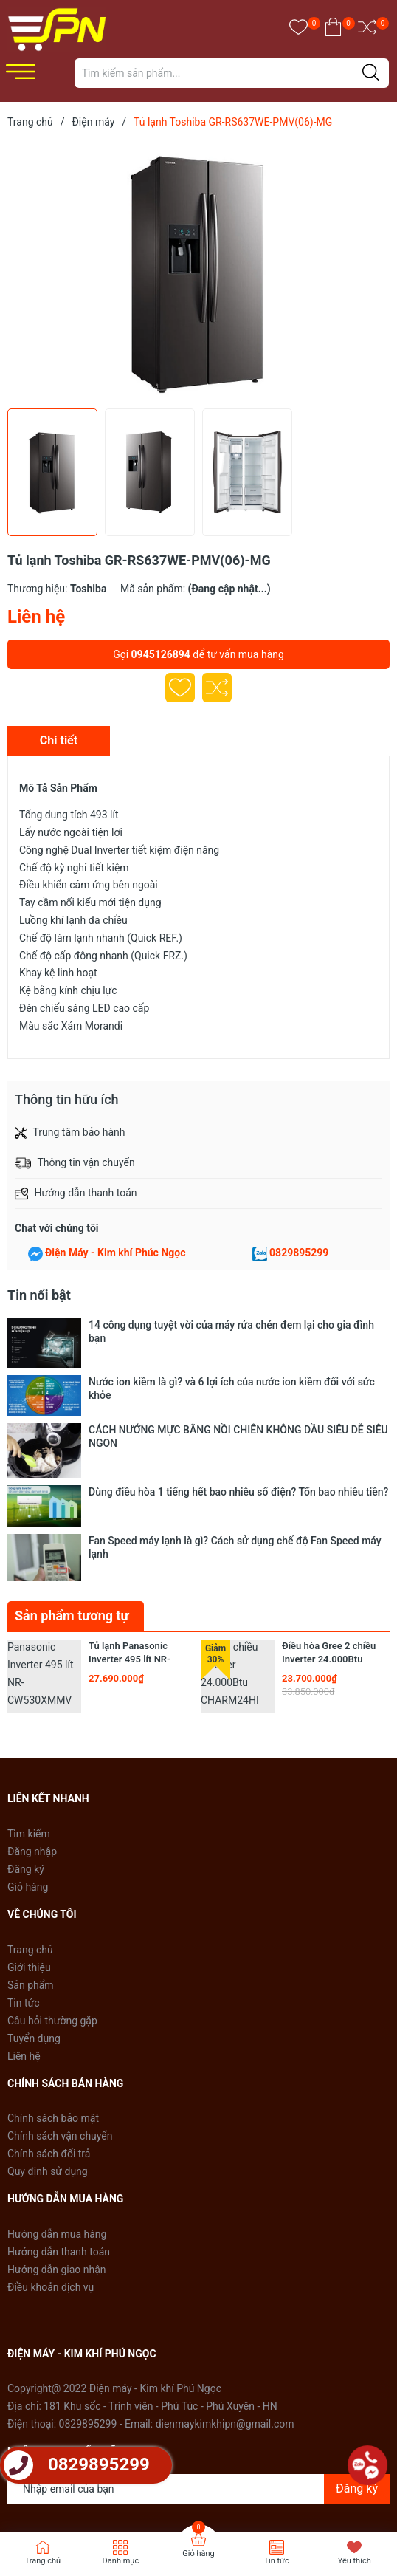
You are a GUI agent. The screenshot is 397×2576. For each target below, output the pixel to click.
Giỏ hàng (27, 1774)
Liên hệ (24, 1943)
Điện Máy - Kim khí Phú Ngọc (154, 2497)
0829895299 (298, 1252)
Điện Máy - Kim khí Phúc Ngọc (115, 1252)
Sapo (287, 2497)
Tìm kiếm (28, 1721)
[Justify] (371, 73)
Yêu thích (354, 2561)
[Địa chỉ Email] (198, 2376)
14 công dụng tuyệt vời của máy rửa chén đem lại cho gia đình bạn (231, 1331)
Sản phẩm (30, 1872)
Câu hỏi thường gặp (52, 1908)
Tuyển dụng (34, 1925)
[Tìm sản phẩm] (232, 73)
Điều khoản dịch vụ (50, 2174)
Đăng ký (25, 1756)
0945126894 (160, 654)
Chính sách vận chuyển (60, 2023)
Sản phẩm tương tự (72, 1502)
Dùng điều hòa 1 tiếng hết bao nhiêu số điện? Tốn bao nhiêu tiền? (238, 1427)
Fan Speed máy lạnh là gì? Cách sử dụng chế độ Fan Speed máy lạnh (235, 1454)
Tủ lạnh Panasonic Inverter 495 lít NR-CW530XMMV (129, 1546)
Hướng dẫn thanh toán (58, 2139)
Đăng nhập (32, 1738)
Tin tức (23, 1890)
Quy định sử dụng (47, 2058)
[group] (198, 272)
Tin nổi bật (39, 1295)
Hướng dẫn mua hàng (56, 2121)
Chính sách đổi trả (48, 2040)
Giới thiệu (29, 1854)
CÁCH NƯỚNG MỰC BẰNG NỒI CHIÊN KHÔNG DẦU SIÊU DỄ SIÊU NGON (238, 1399)
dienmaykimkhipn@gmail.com (225, 2311)
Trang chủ (30, 1837)
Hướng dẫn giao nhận (56, 2156)
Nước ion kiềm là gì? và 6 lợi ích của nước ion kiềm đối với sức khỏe (232, 1365)
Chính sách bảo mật (53, 2005)
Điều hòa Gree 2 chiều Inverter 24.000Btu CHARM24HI (329, 1546)
